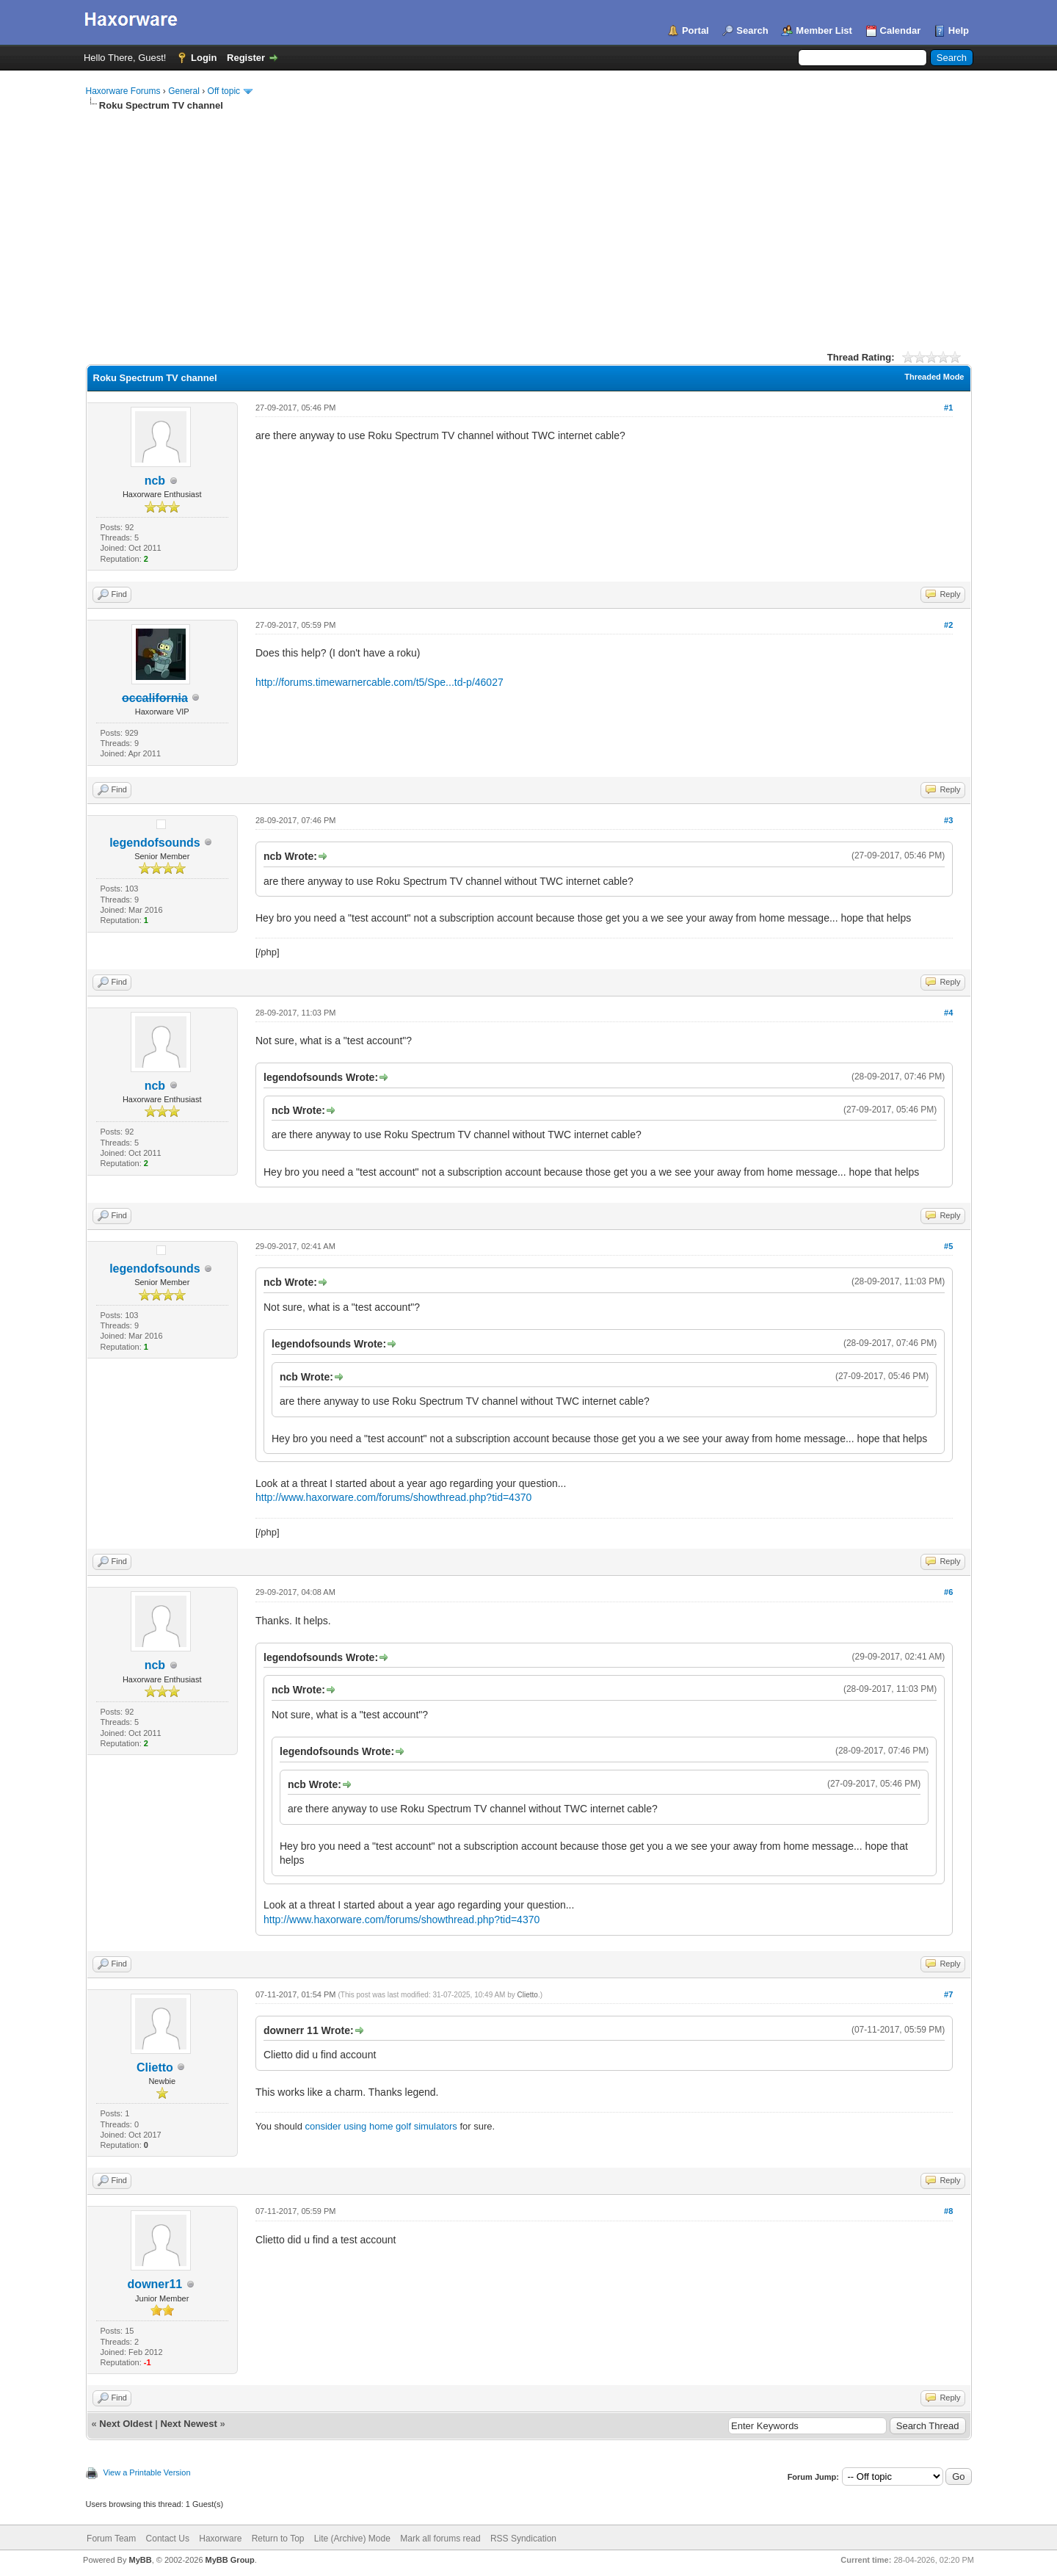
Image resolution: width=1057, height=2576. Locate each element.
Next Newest (188, 2423)
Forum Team (111, 2538)
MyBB (139, 2559)
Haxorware (220, 2538)
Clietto (155, 2067)
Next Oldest (125, 2423)
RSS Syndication (523, 2538)
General (184, 91)
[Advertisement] (528, 222)
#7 (948, 1994)
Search (752, 30)
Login (204, 57)
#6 (948, 1592)
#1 (948, 407)
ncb (155, 480)
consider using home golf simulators (381, 2126)
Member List (824, 30)
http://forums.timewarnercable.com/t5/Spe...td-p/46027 (379, 682)
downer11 (155, 2284)
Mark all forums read (440, 2538)
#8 (948, 2211)
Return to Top (278, 2538)
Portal (695, 30)
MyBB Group (230, 2559)
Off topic (224, 91)
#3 (948, 820)
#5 (948, 1246)
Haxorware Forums (123, 91)
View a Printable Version (147, 2472)
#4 (948, 1012)
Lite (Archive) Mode (352, 2538)
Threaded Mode (934, 376)
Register (246, 57)
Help (958, 30)
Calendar (900, 30)
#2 (948, 625)
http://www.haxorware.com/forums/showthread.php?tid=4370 (393, 1497)
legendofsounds (154, 842)
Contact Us (167, 2538)
